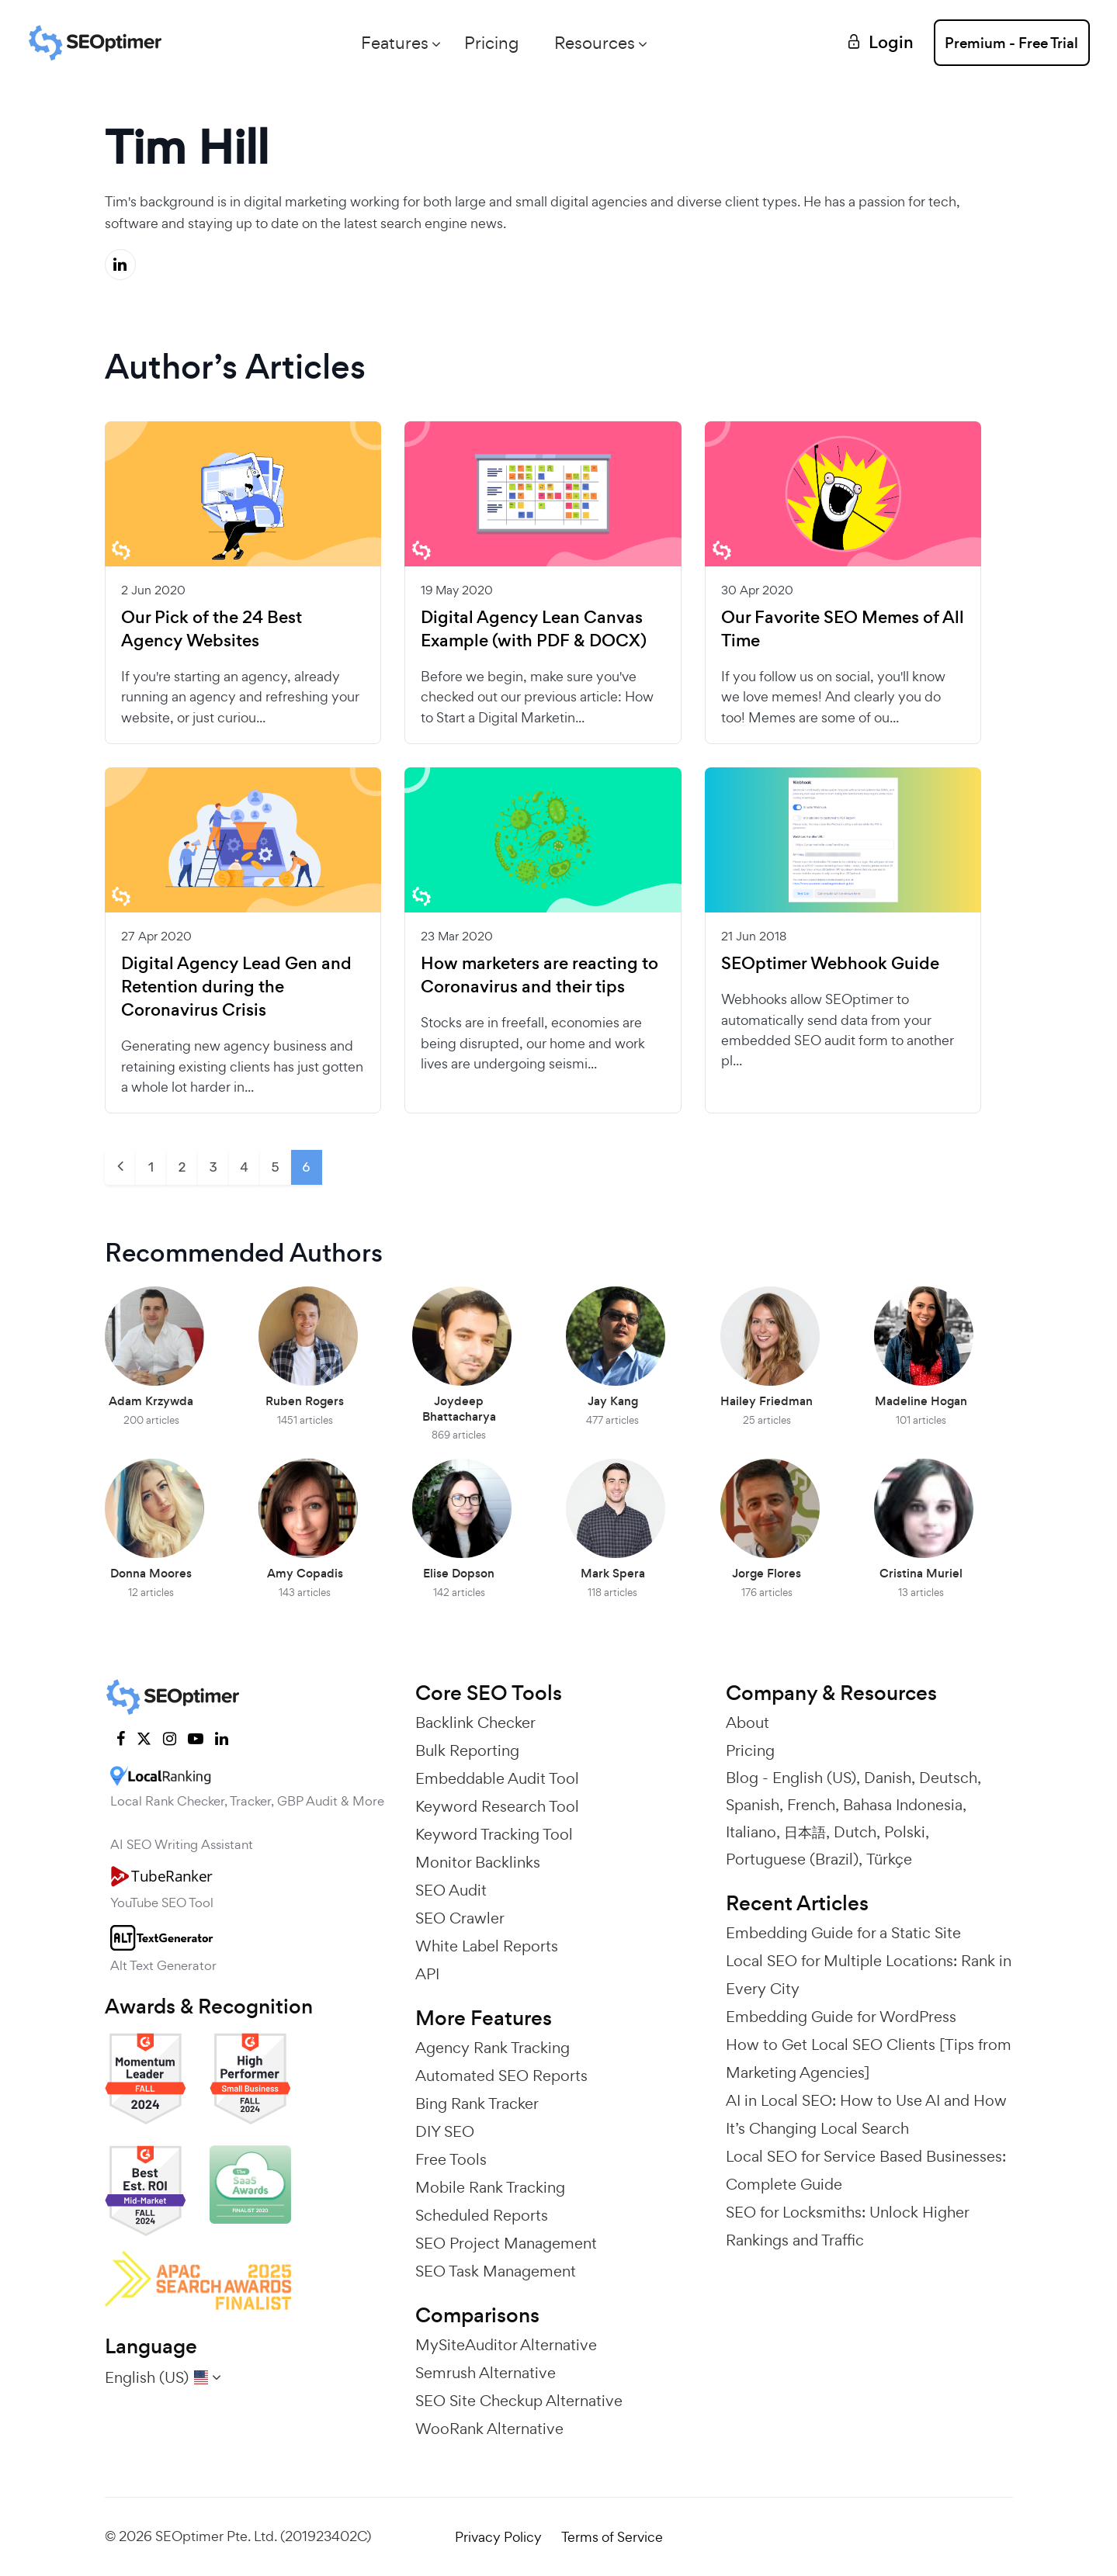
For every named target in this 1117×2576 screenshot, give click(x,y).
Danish (887, 1778)
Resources (591, 43)
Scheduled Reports (481, 2215)
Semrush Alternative (485, 2373)
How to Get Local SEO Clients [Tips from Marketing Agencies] (868, 2058)
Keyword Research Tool (497, 1806)
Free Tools (451, 2159)
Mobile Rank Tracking (490, 2187)
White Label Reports (486, 1946)
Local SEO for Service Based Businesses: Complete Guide (866, 2170)
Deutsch (948, 1778)
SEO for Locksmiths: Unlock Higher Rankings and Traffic (847, 2226)
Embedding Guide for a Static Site (843, 1933)
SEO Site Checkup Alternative (519, 2401)
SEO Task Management (495, 2271)
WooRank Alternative (489, 2428)
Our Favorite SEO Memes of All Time (842, 629)
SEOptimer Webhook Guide (830, 963)
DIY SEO (444, 2131)
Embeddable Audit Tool (497, 1778)
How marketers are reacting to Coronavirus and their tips (539, 975)
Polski (904, 1832)
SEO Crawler (460, 1918)
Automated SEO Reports (501, 2075)
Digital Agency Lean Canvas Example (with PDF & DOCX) (534, 629)
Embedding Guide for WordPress (841, 2016)
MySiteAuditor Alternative (506, 2345)
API (427, 1974)
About (747, 1722)
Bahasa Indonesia (903, 1805)
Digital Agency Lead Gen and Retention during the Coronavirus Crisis (236, 987)
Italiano (751, 1832)
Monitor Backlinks (477, 1862)
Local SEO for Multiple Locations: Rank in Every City (868, 1975)
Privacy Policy (498, 2537)
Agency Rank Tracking (492, 2048)
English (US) (814, 1778)
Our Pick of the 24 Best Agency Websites (211, 629)
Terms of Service (612, 2537)
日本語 (805, 1832)
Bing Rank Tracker (477, 2103)
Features (391, 43)
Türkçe (889, 1859)
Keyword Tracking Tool (494, 1834)
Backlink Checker (475, 1722)
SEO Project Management (506, 2243)
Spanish (752, 1805)
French (811, 1805)
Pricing (488, 43)
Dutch (855, 1832)
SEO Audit (451, 1890)
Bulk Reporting (467, 1750)
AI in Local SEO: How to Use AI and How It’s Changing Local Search (866, 2114)
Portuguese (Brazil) (792, 1859)
